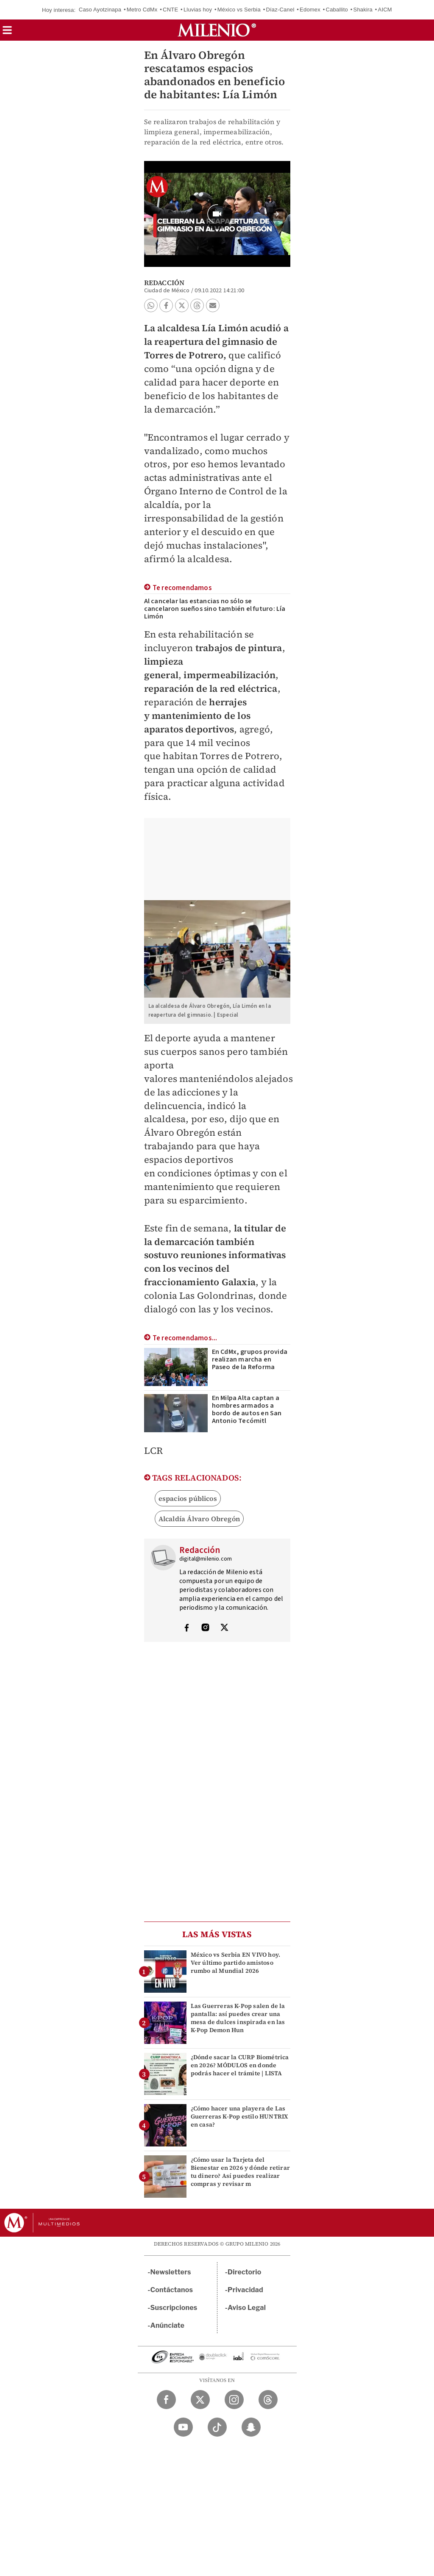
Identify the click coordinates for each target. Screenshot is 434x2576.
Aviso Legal (247, 2308)
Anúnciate (167, 2325)
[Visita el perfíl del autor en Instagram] (205, 1628)
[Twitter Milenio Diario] (200, 2399)
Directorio (245, 2272)
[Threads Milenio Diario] (268, 2399)
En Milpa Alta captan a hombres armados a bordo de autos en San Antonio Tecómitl (247, 1409)
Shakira (363, 9)
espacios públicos (188, 1498)
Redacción (164, 282)
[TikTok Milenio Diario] (217, 2427)
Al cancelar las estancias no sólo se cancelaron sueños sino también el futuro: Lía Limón (215, 608)
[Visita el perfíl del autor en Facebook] (186, 1628)
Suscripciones (174, 2308)
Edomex (310, 9)
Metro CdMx (142, 9)
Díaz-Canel (280, 9)
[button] (7, 32)
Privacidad (245, 2290)
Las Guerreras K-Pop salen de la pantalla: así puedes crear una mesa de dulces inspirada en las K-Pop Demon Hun (238, 2018)
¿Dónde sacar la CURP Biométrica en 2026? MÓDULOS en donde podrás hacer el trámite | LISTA (240, 2065)
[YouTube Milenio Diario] (183, 2427)
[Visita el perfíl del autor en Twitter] (224, 1628)
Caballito (337, 9)
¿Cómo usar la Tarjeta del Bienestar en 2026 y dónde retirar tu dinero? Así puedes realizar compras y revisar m (240, 2171)
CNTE (170, 9)
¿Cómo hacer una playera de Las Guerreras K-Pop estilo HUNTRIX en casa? (239, 2116)
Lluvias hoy (198, 9)
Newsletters (170, 2272)
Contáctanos (171, 2290)
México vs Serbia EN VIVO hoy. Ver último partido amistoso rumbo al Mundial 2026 (236, 1962)
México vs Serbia (239, 9)
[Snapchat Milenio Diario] (251, 2427)
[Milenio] (217, 30)
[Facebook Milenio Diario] (166, 2399)
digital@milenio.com (205, 1559)
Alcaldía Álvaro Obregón (199, 1518)
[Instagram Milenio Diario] (234, 2399)
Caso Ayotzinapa (100, 9)
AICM (385, 9)
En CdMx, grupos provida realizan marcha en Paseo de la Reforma (250, 1359)
